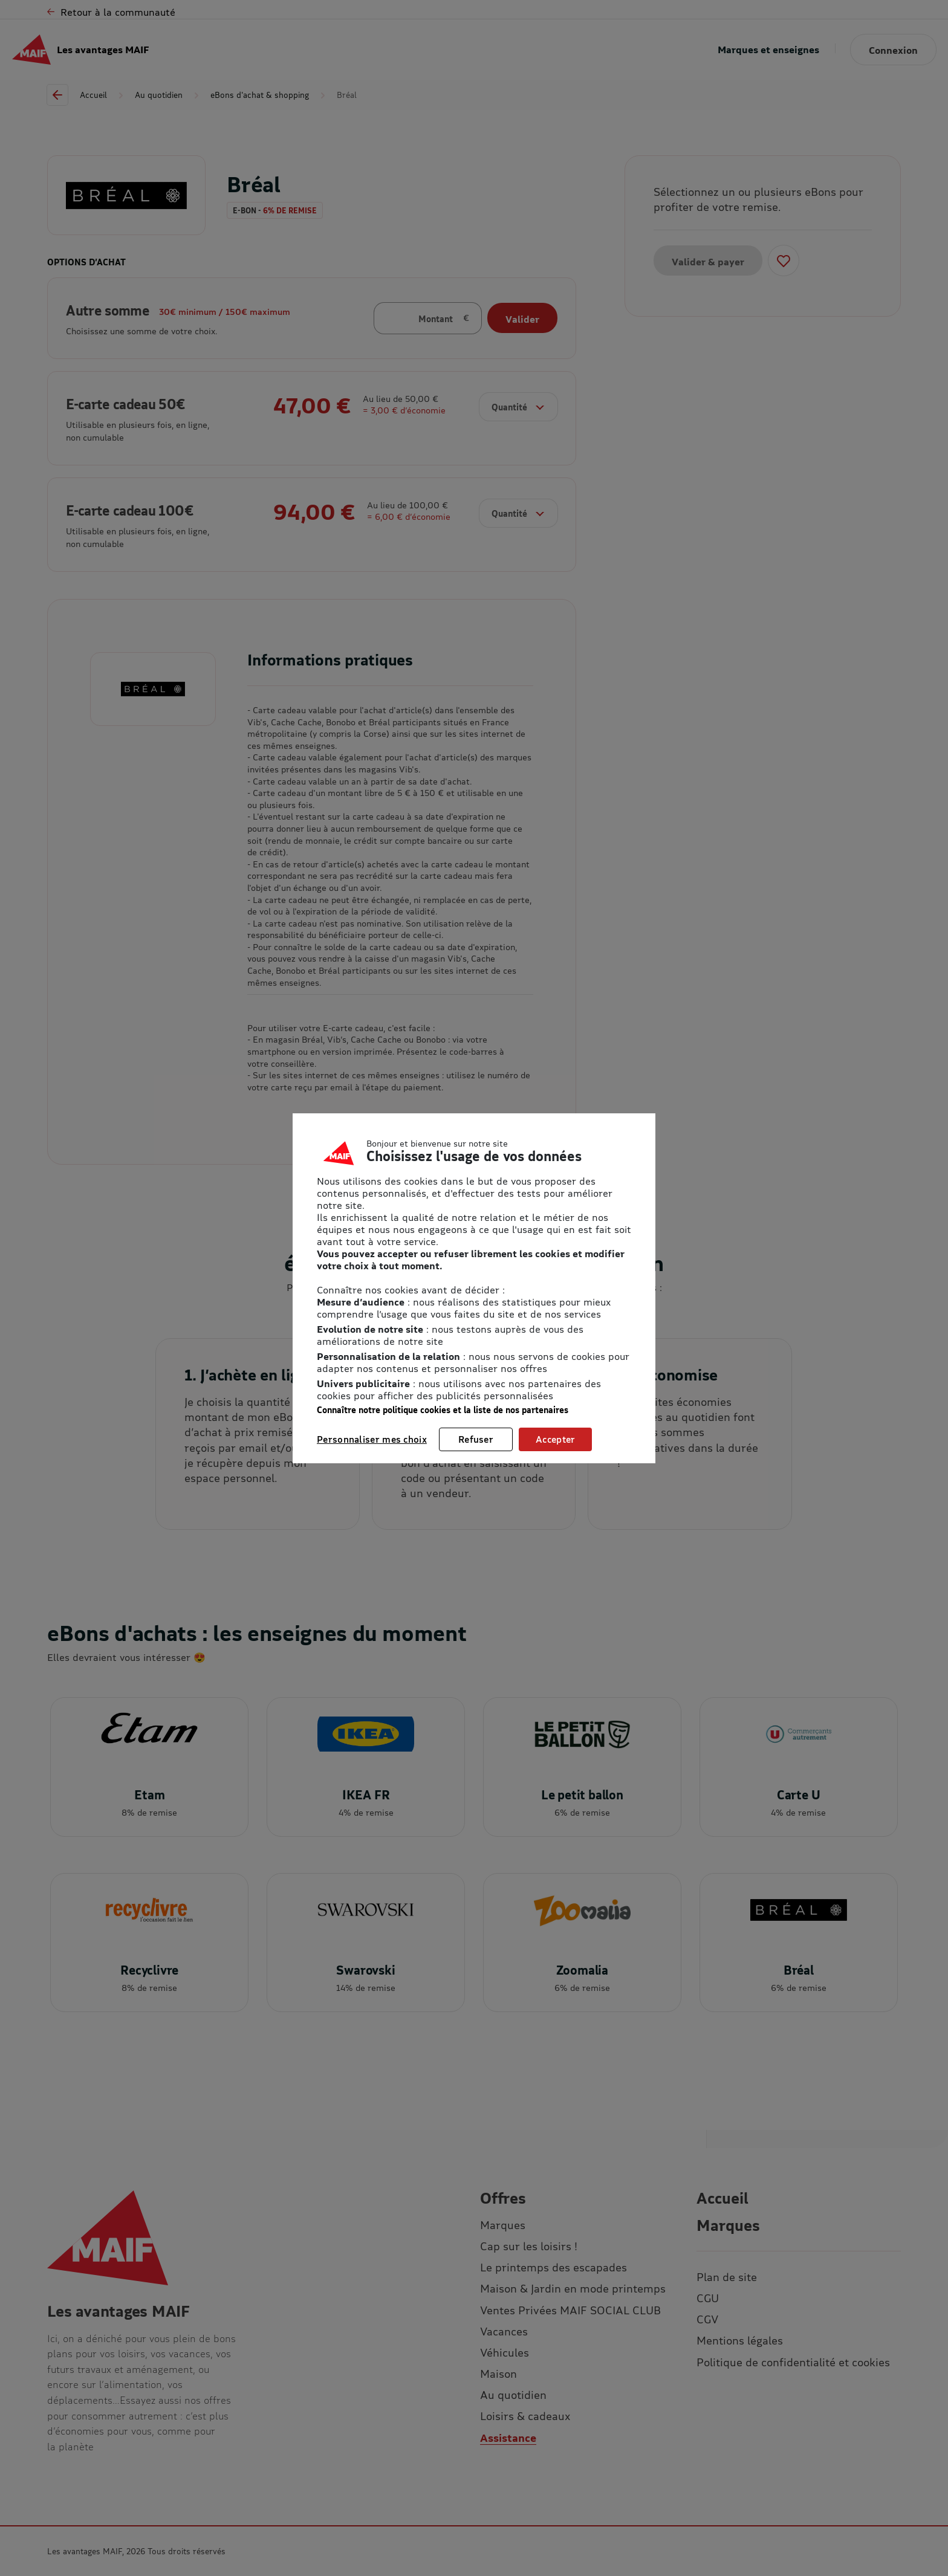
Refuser (475, 1439)
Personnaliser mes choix (372, 1439)
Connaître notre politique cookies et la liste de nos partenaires (442, 1410)
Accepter (555, 1439)
